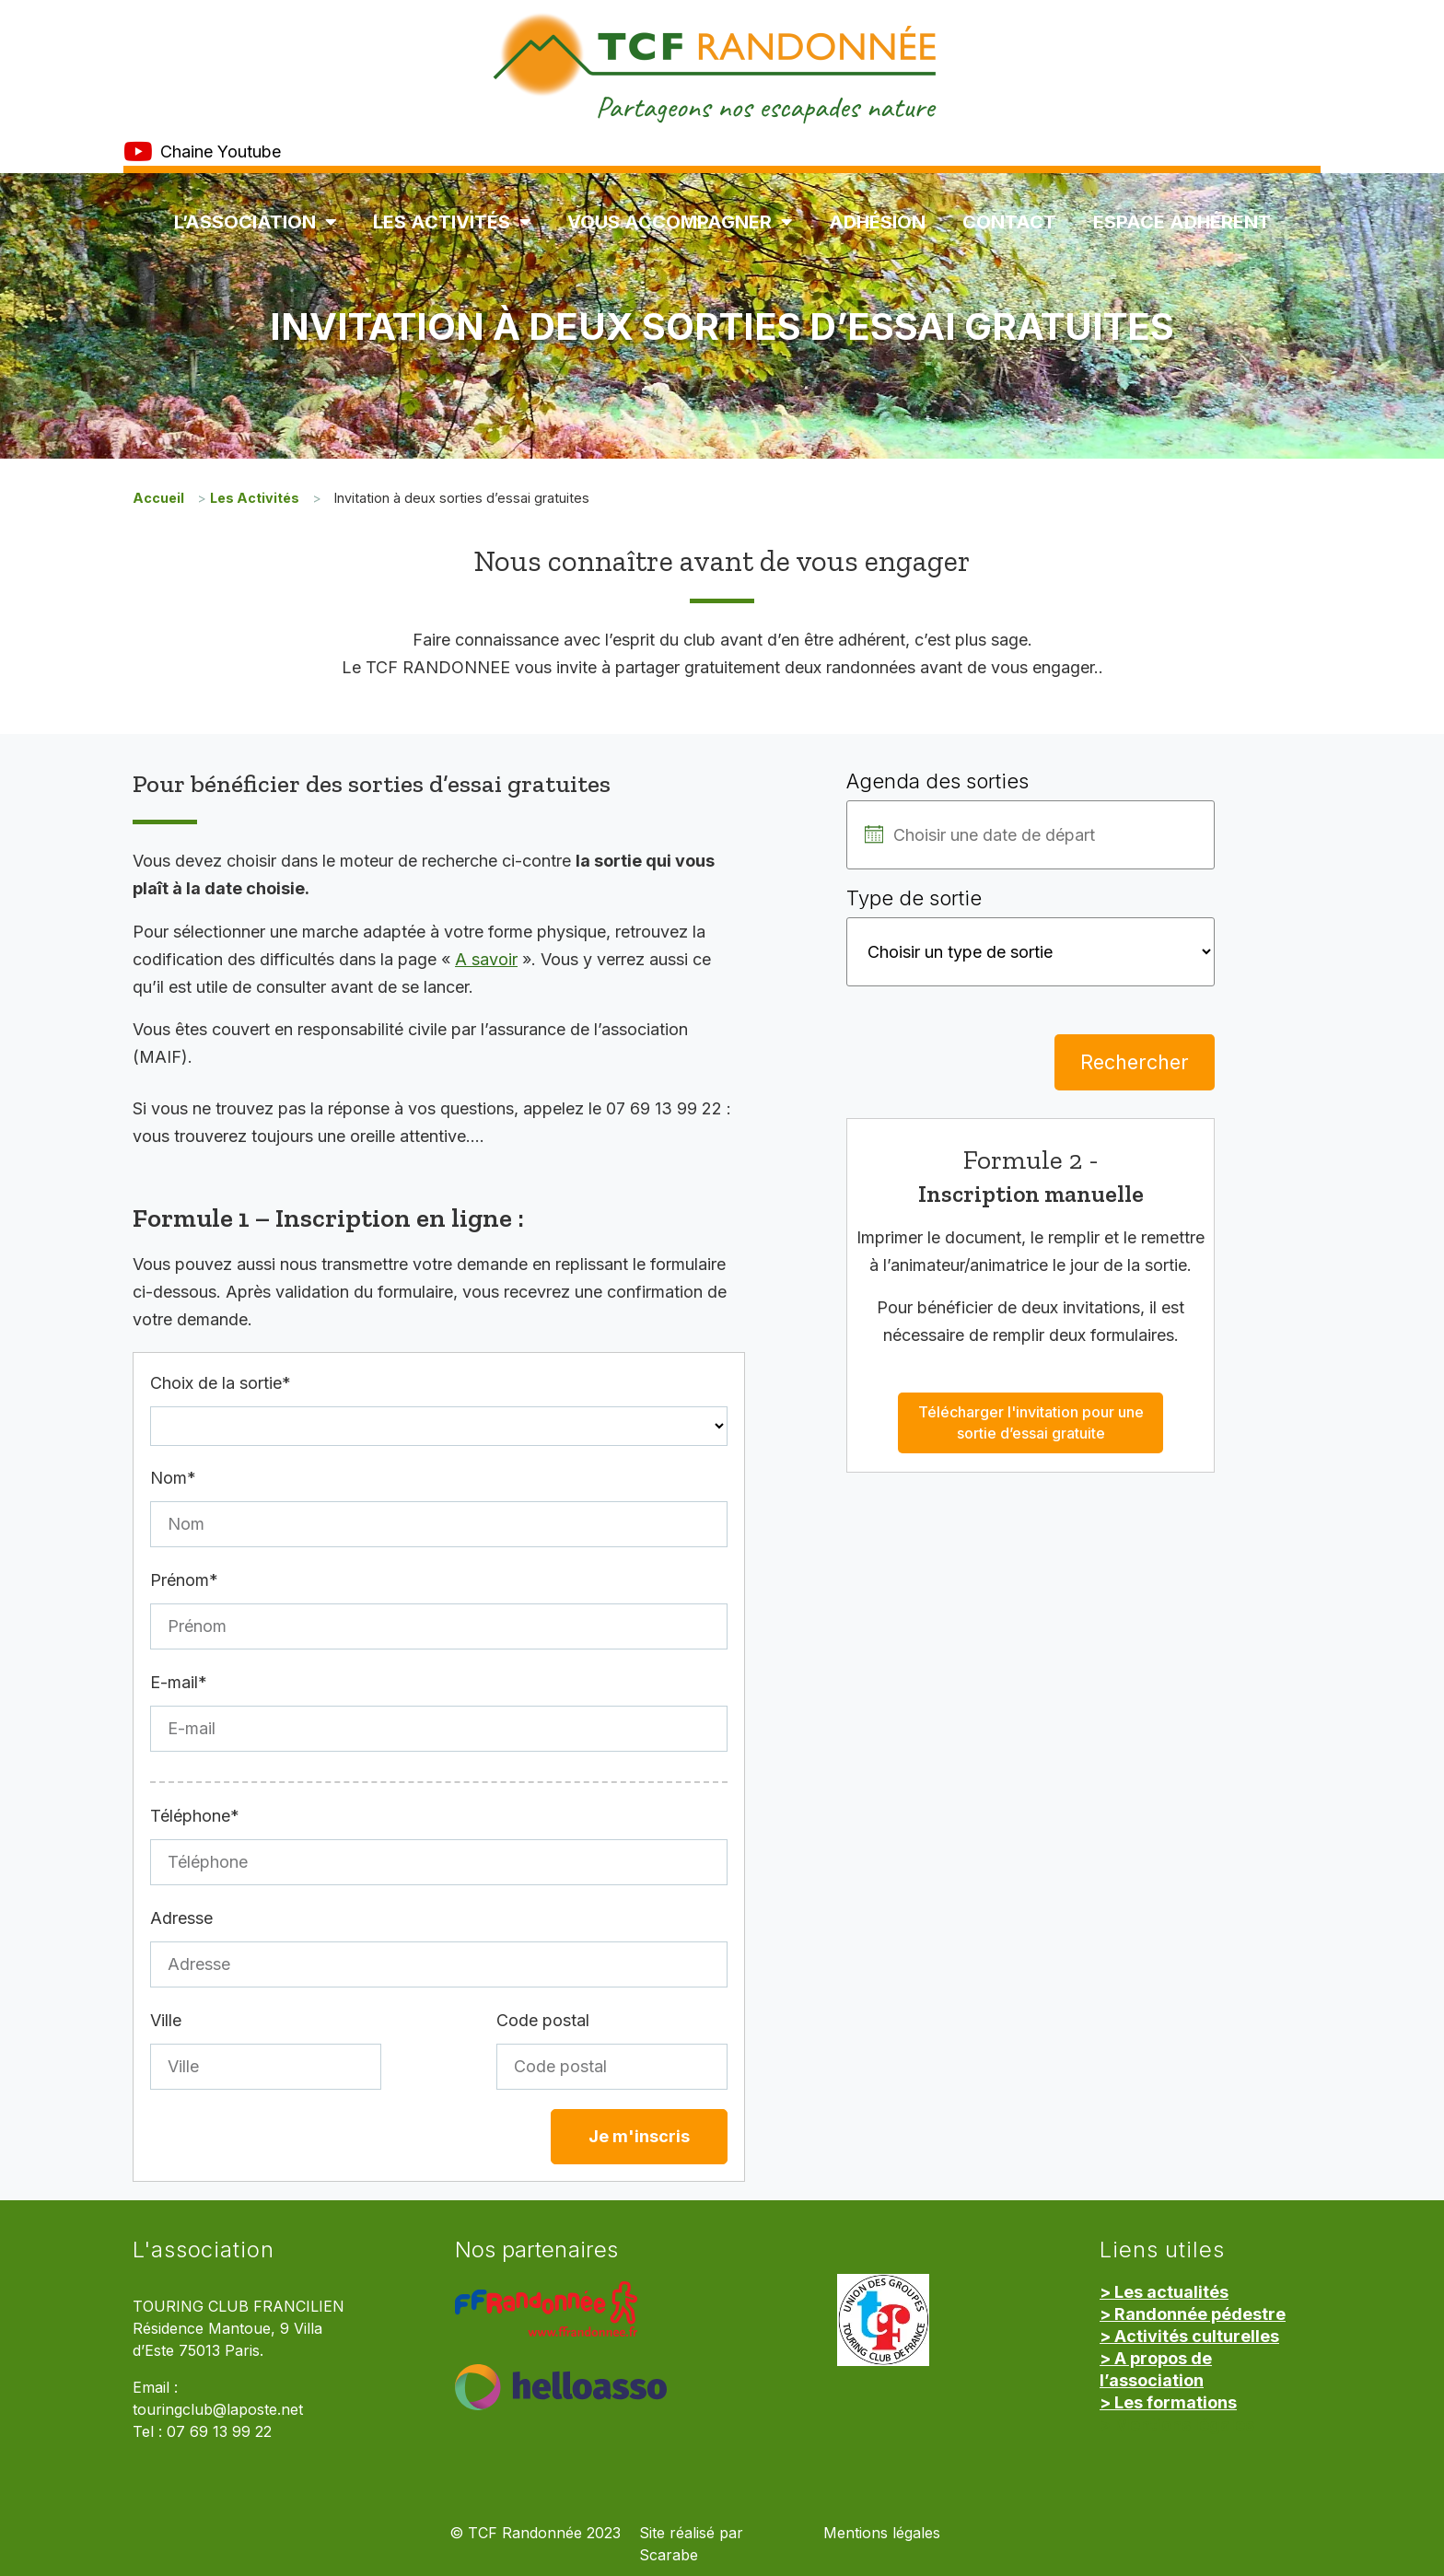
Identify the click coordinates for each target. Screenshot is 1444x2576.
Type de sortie (914, 898)
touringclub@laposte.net (218, 2410)
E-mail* (178, 1682)
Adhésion (877, 222)
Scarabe (668, 2555)
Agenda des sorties (937, 781)
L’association (255, 222)
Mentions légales (881, 2533)
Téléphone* (194, 1815)
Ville (165, 2020)
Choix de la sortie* (220, 1383)
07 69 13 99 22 (219, 2432)
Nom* (173, 1477)
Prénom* (184, 1580)
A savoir (486, 959)
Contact (1009, 222)
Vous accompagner (679, 222)
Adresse (181, 1918)
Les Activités (451, 222)
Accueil (158, 498)
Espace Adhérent (1182, 222)
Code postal (542, 2020)
